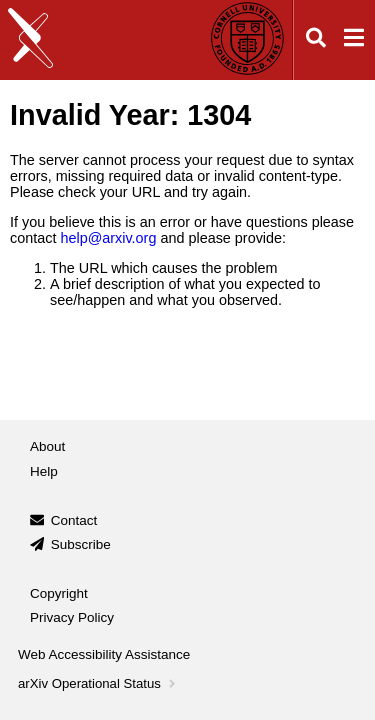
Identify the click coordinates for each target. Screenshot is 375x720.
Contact (74, 520)
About (47, 446)
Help (44, 471)
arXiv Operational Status (98, 683)
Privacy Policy (72, 617)
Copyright (59, 593)
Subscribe (81, 544)
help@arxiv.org (108, 238)
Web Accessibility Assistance (104, 654)
